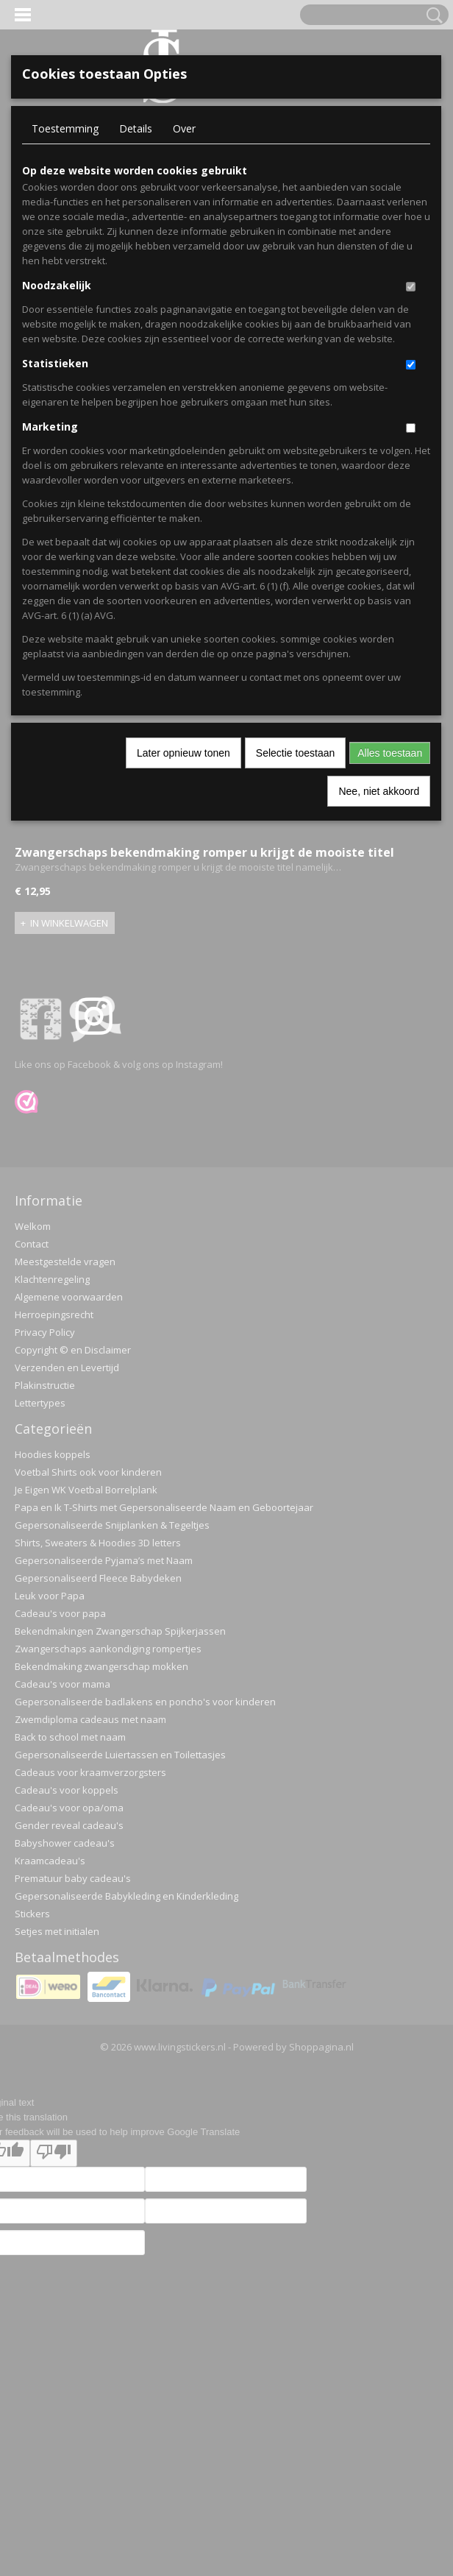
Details (135, 128)
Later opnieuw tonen (183, 753)
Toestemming (65, 128)
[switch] (410, 286)
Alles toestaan (389, 753)
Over (184, 128)
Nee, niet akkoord (378, 791)
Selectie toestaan (295, 753)
